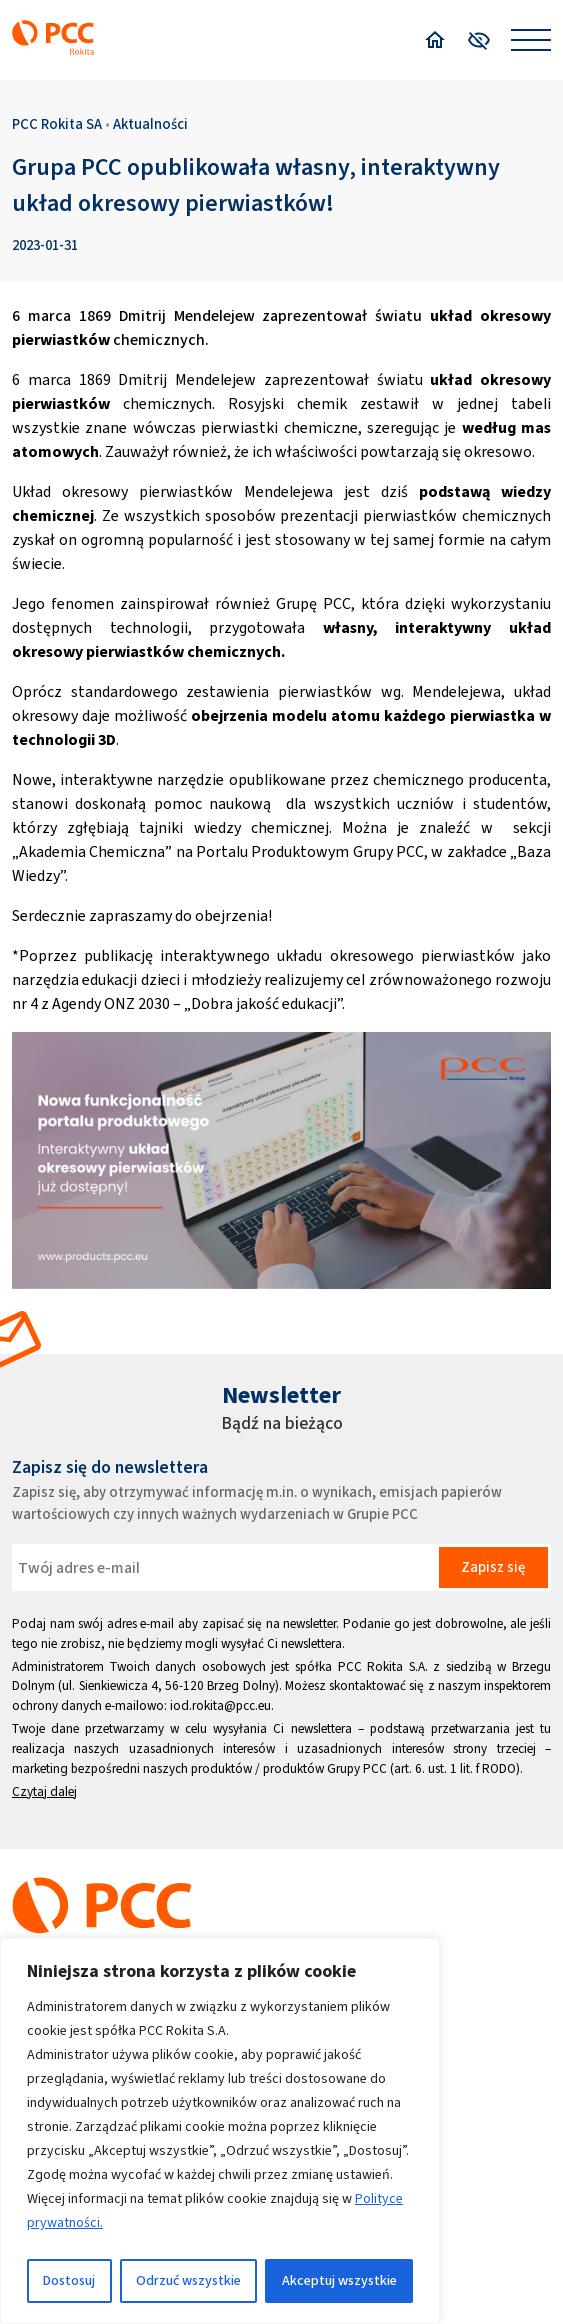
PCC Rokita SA (57, 124)
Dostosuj (69, 2280)
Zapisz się (493, 1567)
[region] (220, 2131)
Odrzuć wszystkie (188, 2280)
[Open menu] (531, 40)
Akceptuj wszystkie (339, 2280)
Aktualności (150, 124)
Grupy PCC (357, 1768)
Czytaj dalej (44, 1791)
